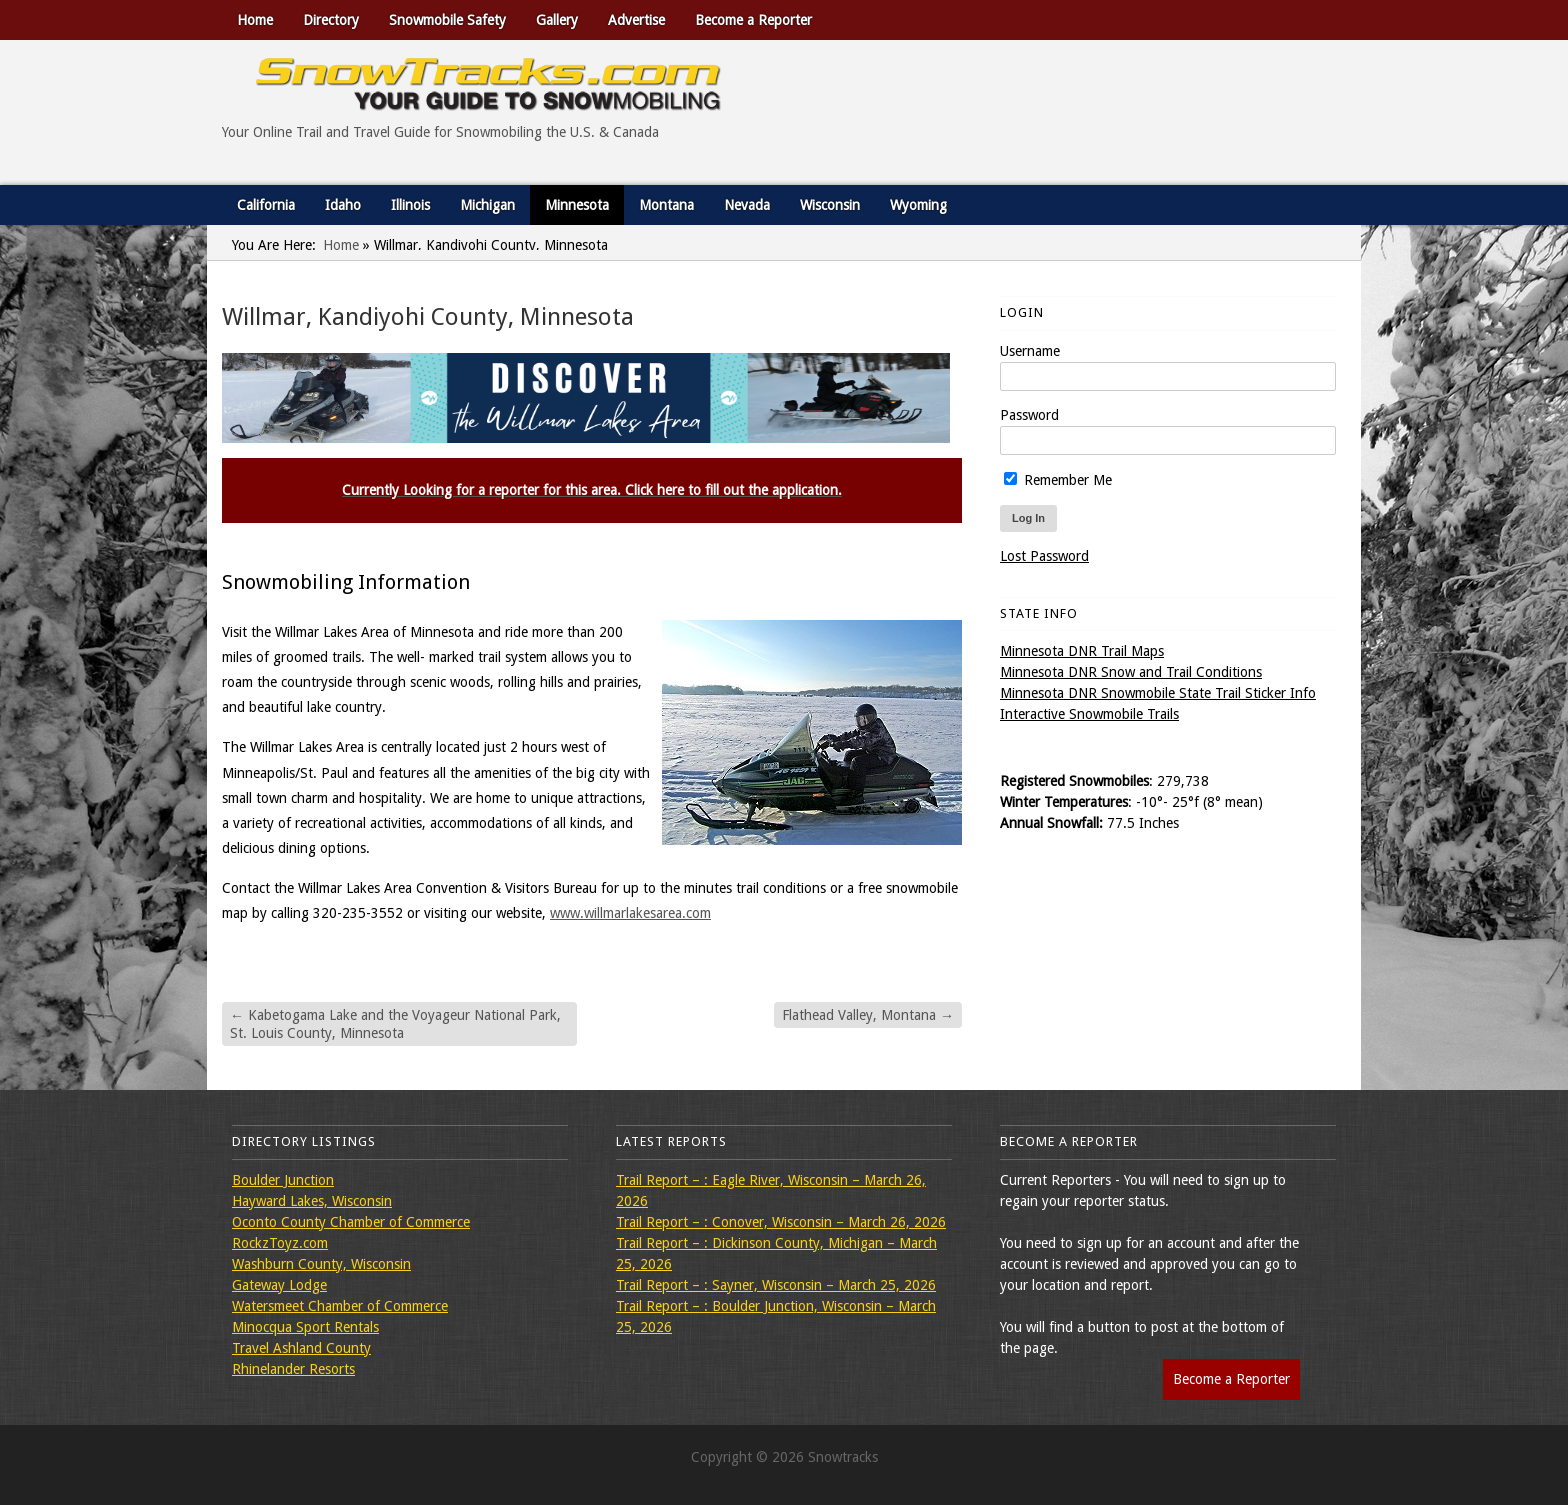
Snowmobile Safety (447, 20)
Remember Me (1058, 480)
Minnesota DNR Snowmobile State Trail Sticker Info (1158, 693)
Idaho (343, 205)
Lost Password (1044, 556)
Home (255, 20)
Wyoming (918, 205)
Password (1029, 415)
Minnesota (577, 205)
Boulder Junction (283, 1180)
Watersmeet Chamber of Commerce (340, 1306)
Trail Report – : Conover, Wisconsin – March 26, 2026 (781, 1222)
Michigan (487, 205)
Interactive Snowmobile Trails (1089, 714)
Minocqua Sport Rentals (305, 1327)
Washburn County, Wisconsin (321, 1264)
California (266, 205)
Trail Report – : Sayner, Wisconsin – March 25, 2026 (776, 1285)
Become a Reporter (753, 20)
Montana (666, 205)
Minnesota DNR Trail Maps (1082, 651)
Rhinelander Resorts (293, 1369)
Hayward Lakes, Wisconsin (312, 1201)
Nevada (747, 205)
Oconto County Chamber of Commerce (351, 1222)
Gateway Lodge (279, 1285)
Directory (331, 20)
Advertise (636, 20)
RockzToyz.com (280, 1243)
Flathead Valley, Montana (868, 1015)
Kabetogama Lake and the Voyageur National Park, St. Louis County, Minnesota (395, 1024)
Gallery (557, 20)
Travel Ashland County (301, 1348)
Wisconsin (830, 205)
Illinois (410, 205)
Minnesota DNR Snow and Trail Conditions (1131, 672)
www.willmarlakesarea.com (630, 913)
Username (1030, 351)
